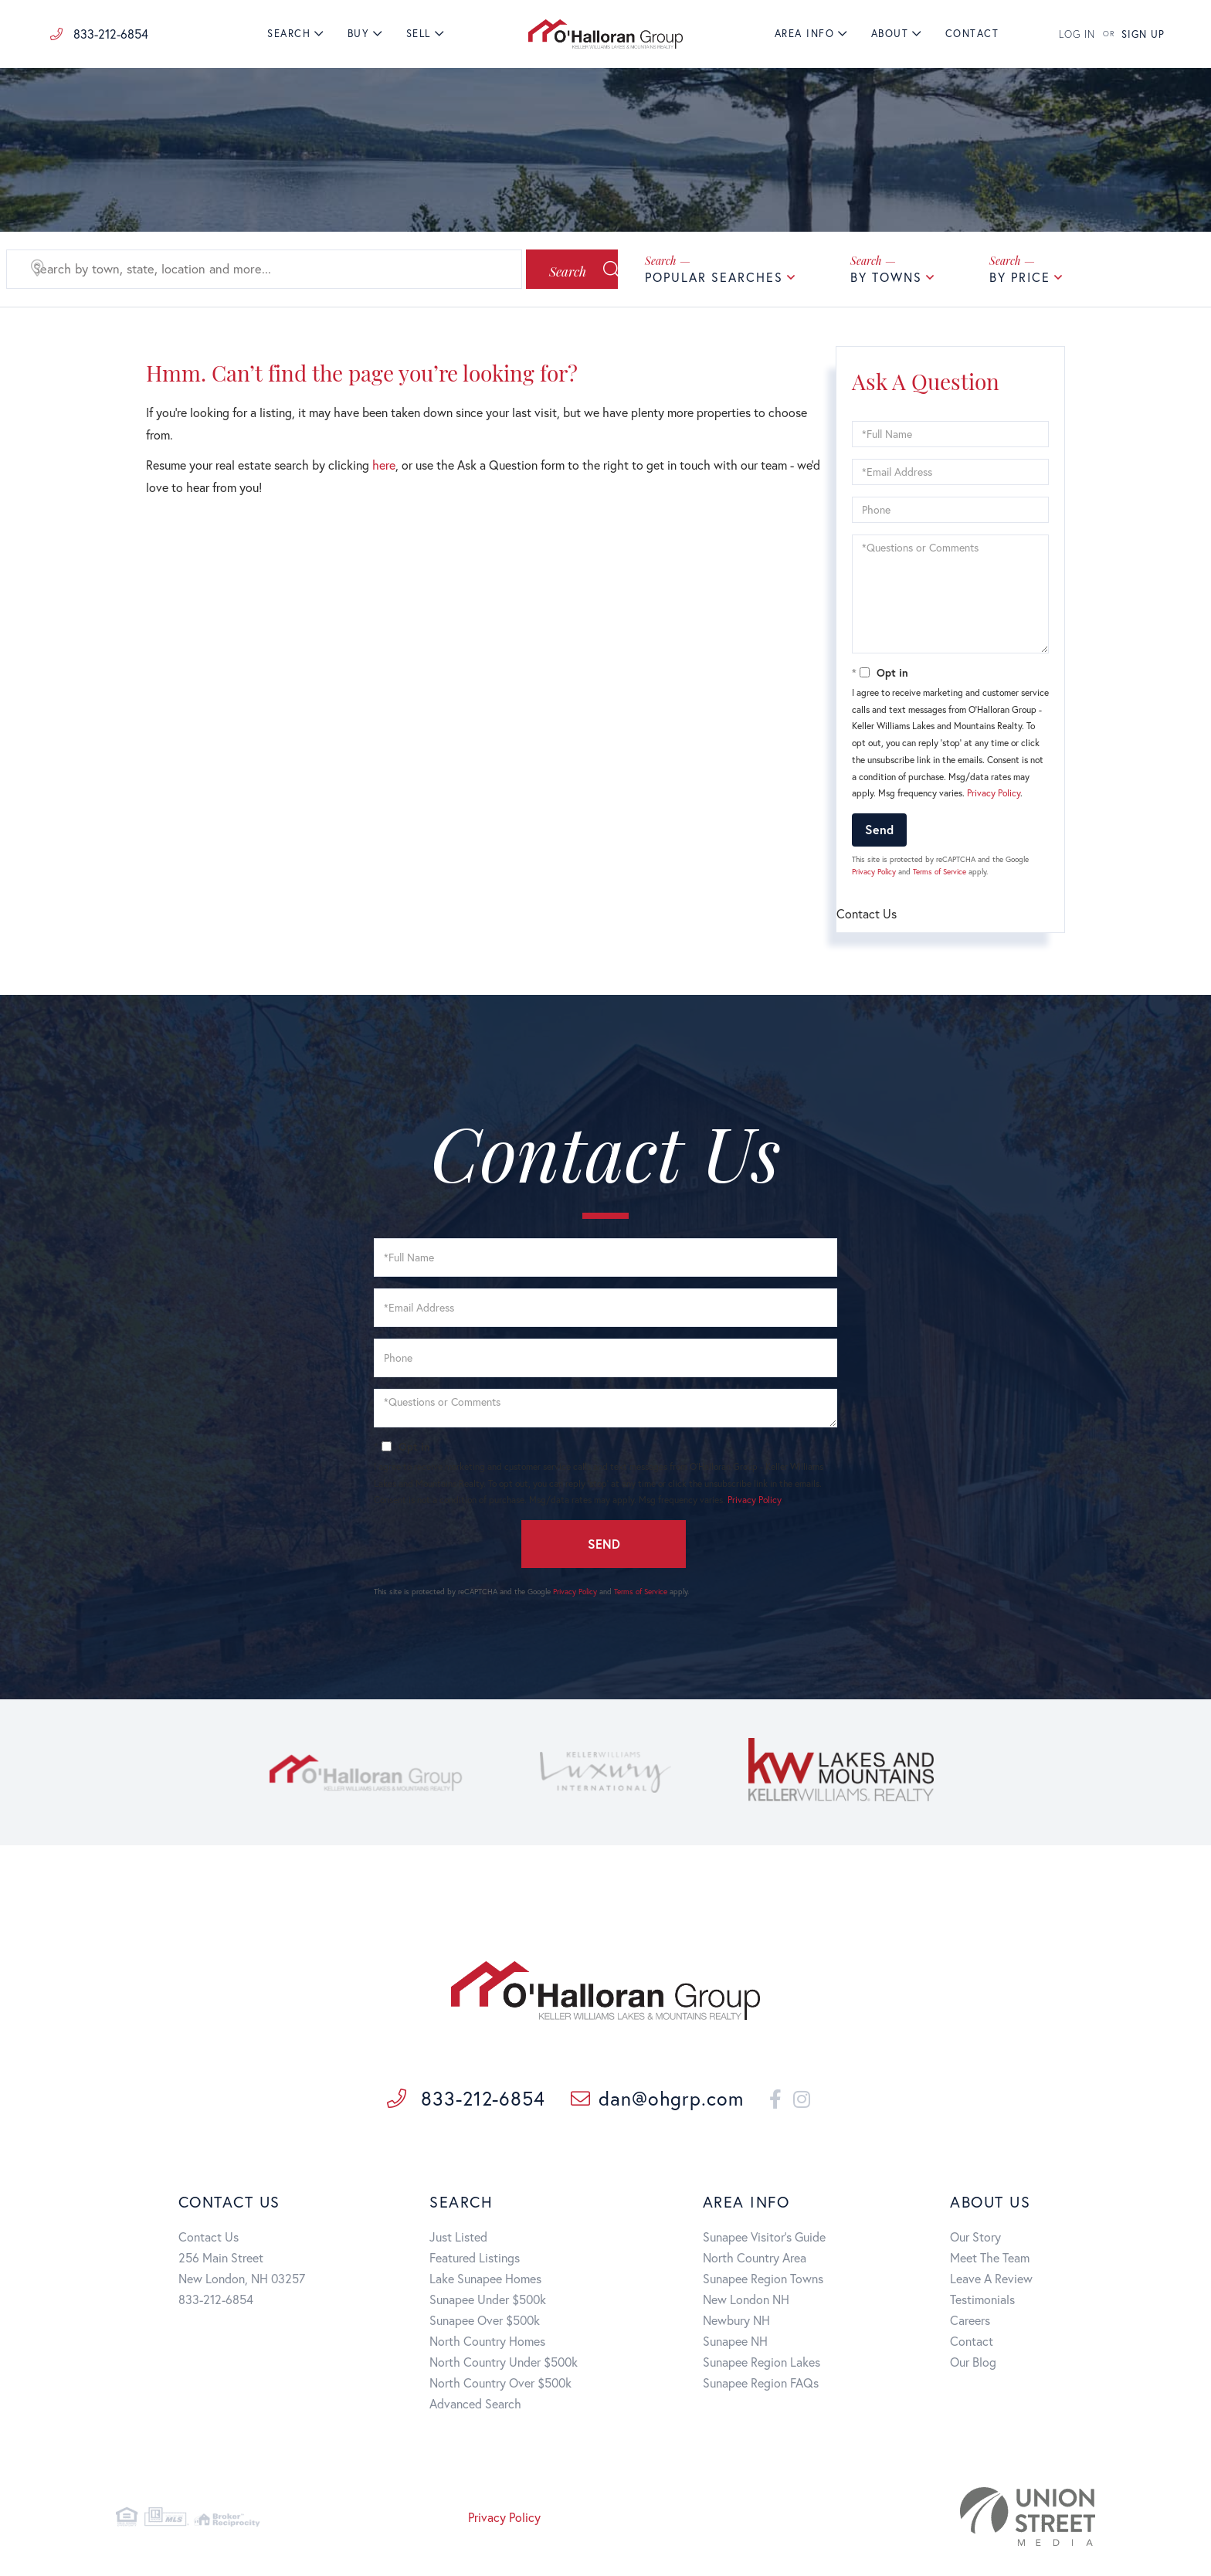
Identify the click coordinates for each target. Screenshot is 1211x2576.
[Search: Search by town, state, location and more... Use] (247, 269)
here (383, 464)
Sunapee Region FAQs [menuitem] (761, 2385)
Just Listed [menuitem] (458, 2240)
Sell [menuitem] (418, 33)
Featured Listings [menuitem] (474, 2260)
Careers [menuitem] (970, 2323)
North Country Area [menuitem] (754, 2260)
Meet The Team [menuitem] (990, 2260)
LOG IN (1077, 34)
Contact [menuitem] (972, 33)
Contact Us (208, 2240)
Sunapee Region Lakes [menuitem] (761, 2365)
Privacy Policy (993, 793)
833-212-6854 (99, 33)
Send (879, 829)
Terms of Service (939, 872)
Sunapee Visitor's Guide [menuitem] (764, 2240)
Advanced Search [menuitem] (475, 2406)
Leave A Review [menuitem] (991, 2281)
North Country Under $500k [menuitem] (503, 2365)
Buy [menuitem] (359, 33)
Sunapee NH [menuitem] (735, 2344)
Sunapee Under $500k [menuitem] (487, 2302)
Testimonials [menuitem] (982, 2302)
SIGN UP (1143, 34)
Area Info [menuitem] (805, 33)
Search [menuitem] (288, 33)
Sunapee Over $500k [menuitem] (484, 2323)
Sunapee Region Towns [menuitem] (763, 2281)
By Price (1019, 277)
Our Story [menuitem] (975, 2240)
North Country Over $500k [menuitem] (500, 2385)
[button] (554, 269)
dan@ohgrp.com (639, 2101)
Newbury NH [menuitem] (736, 2323)
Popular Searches (714, 277)
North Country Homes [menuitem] (487, 2344)
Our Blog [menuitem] (973, 2365)
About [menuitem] (890, 33)
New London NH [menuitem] (746, 2302)
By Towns (886, 277)
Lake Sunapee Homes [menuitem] (485, 2281)
